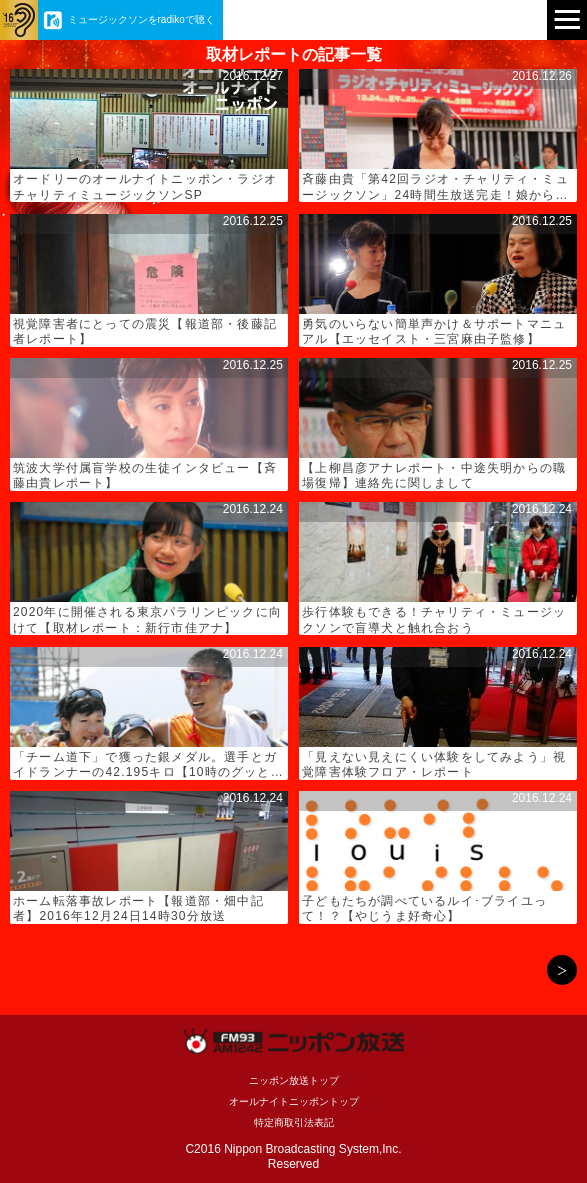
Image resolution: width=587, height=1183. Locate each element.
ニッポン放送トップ (294, 1080)
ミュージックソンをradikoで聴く (141, 19)
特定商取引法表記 (294, 1122)
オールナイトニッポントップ (294, 1101)
